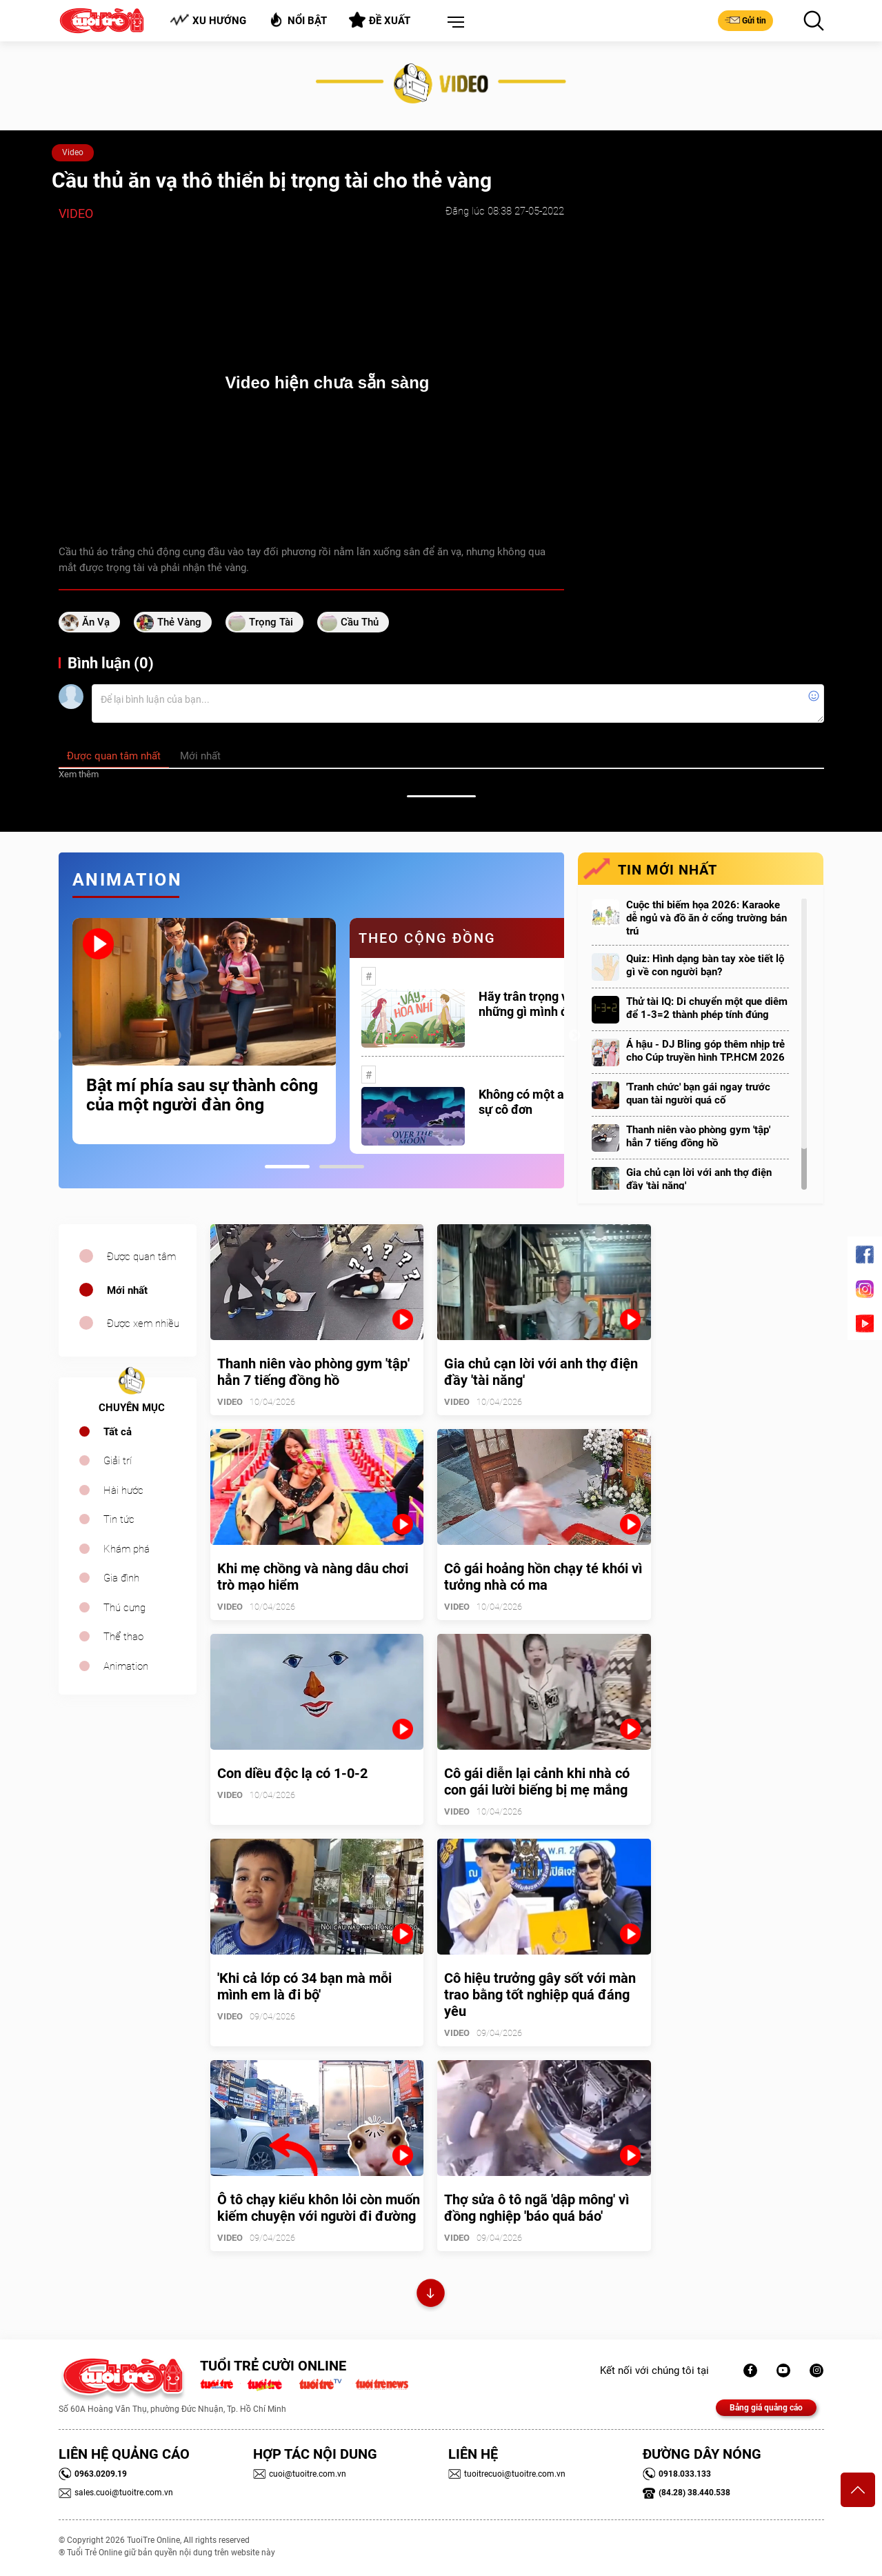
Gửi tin (745, 20)
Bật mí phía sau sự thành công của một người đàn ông (202, 1095)
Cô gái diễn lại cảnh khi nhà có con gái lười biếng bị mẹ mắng (537, 1781)
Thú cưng (124, 1607)
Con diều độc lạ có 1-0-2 (292, 1773)
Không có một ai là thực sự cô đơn (543, 1102)
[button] (453, 22)
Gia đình (121, 1578)
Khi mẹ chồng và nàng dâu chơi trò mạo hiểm (312, 1576)
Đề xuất (379, 20)
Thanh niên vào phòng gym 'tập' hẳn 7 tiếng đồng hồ (698, 1136)
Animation (125, 1666)
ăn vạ (96, 622)
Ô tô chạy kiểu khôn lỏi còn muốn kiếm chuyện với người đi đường (318, 2207)
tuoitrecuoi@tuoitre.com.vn (506, 2474)
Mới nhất (127, 1290)
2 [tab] (341, 1166)
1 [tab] (287, 1166)
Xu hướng (208, 20)
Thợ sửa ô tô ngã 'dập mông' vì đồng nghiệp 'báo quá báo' (536, 2207)
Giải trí (117, 1461)
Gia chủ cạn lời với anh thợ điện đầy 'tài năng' (699, 1179)
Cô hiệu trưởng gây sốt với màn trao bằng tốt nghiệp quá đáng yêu (540, 1994)
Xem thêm (79, 774)
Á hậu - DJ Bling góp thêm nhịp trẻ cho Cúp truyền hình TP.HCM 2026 (705, 1051)
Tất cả (117, 1432)
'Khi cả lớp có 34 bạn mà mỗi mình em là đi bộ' (304, 1986)
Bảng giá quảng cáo (766, 2408)
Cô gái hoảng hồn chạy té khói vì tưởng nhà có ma (543, 1576)
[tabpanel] (204, 1031)
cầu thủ (360, 622)
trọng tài (271, 622)
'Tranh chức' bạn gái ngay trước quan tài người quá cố (698, 1093)
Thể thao (123, 1636)
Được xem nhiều (143, 1323)
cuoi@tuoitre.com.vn (299, 2474)
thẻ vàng (179, 622)
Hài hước (123, 1490)
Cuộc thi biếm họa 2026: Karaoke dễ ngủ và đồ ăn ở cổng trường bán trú (706, 918)
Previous (55, 1036)
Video (72, 152)
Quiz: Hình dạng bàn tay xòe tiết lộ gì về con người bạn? (705, 965)
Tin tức (118, 1519)
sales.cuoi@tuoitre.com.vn (116, 2492)
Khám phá (126, 1549)
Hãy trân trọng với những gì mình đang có (542, 1004)
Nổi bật (297, 20)
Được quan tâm (141, 1256)
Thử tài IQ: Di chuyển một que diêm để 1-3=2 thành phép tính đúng (707, 1008)
